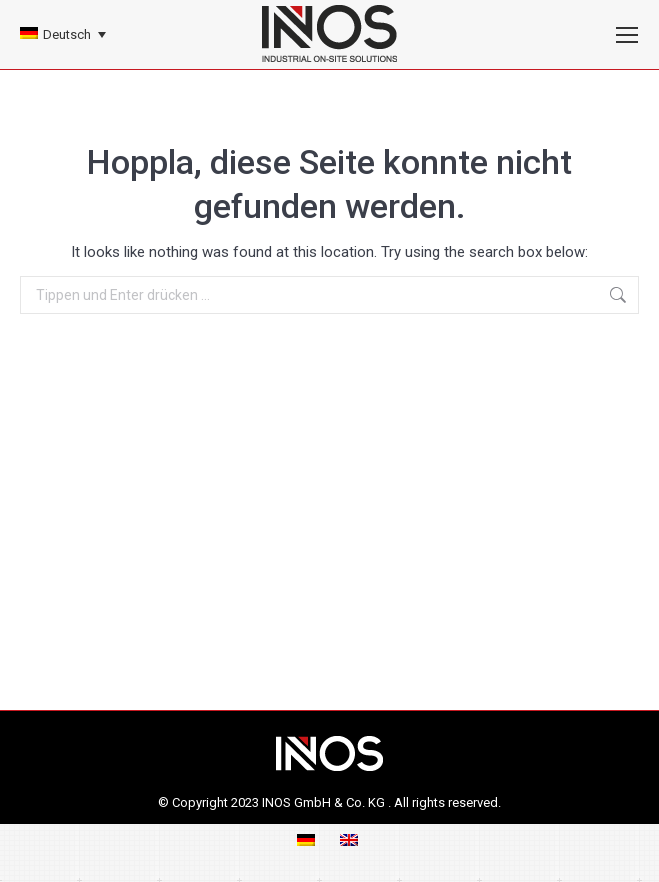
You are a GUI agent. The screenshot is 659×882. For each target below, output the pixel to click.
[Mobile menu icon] (627, 35)
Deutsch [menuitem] (67, 34)
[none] (63, 34)
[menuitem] (63, 34)
